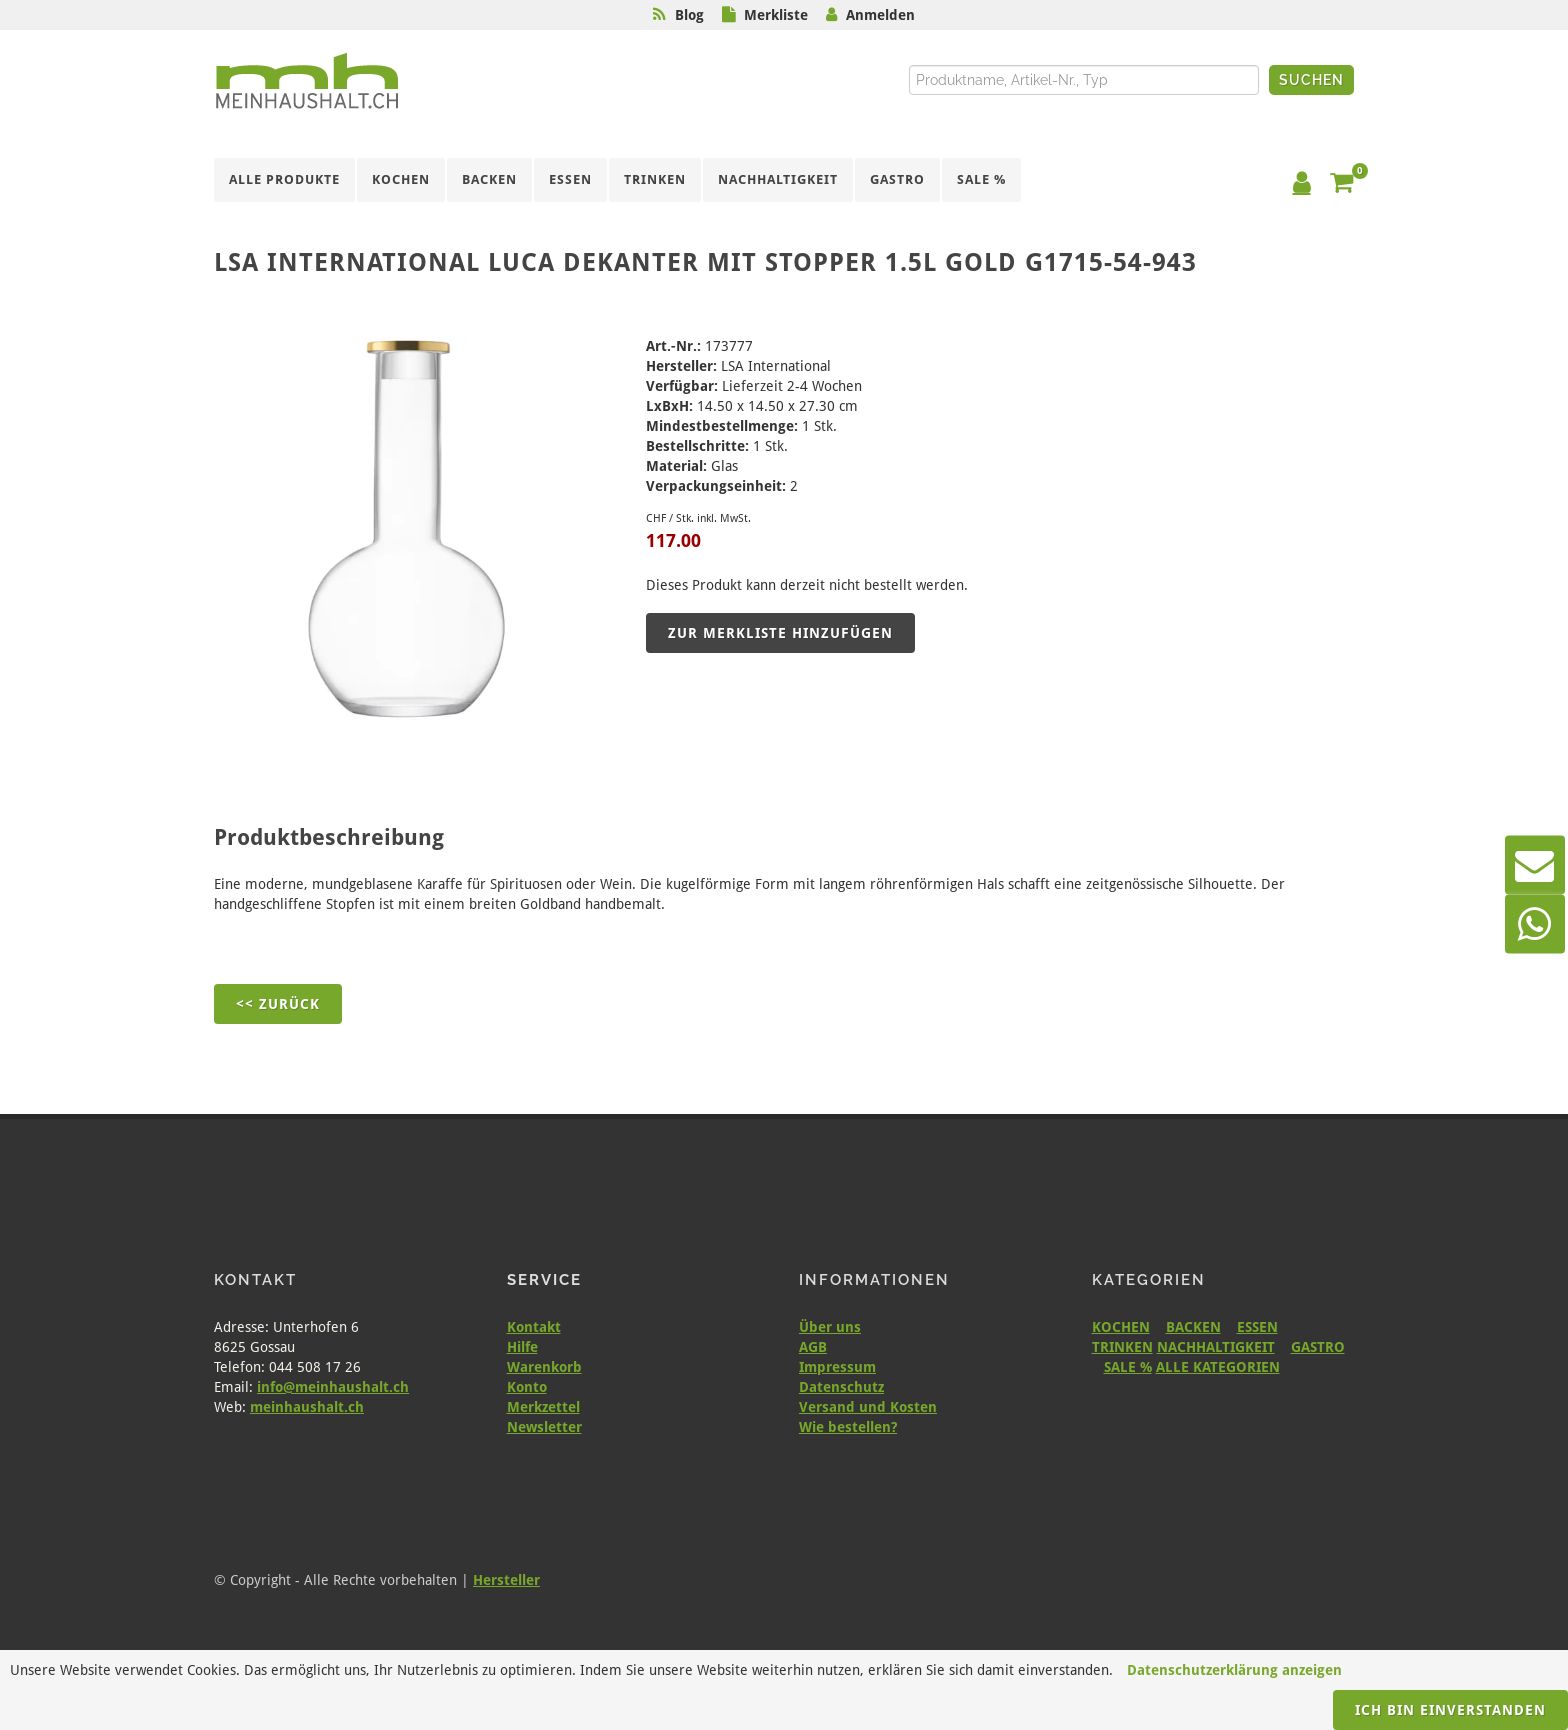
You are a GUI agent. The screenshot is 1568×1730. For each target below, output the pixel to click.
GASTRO (1318, 1347)
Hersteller (506, 1580)
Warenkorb (544, 1367)
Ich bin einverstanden (1450, 1710)
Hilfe (522, 1347)
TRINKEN (1122, 1347)
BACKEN (1193, 1327)
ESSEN (1257, 1327)
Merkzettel (543, 1407)
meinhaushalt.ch (307, 1407)
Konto (527, 1387)
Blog (689, 15)
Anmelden (880, 15)
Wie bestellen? (848, 1427)
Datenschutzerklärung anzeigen (1234, 1670)
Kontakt (534, 1327)
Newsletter (544, 1427)
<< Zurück (278, 1004)
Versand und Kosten (868, 1407)
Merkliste (776, 15)
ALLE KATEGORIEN (1218, 1367)
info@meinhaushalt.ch (333, 1387)
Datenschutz (841, 1387)
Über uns (830, 1327)
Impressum (837, 1367)
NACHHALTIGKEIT (1216, 1347)
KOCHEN (1121, 1327)
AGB (813, 1347)
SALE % (1128, 1367)
